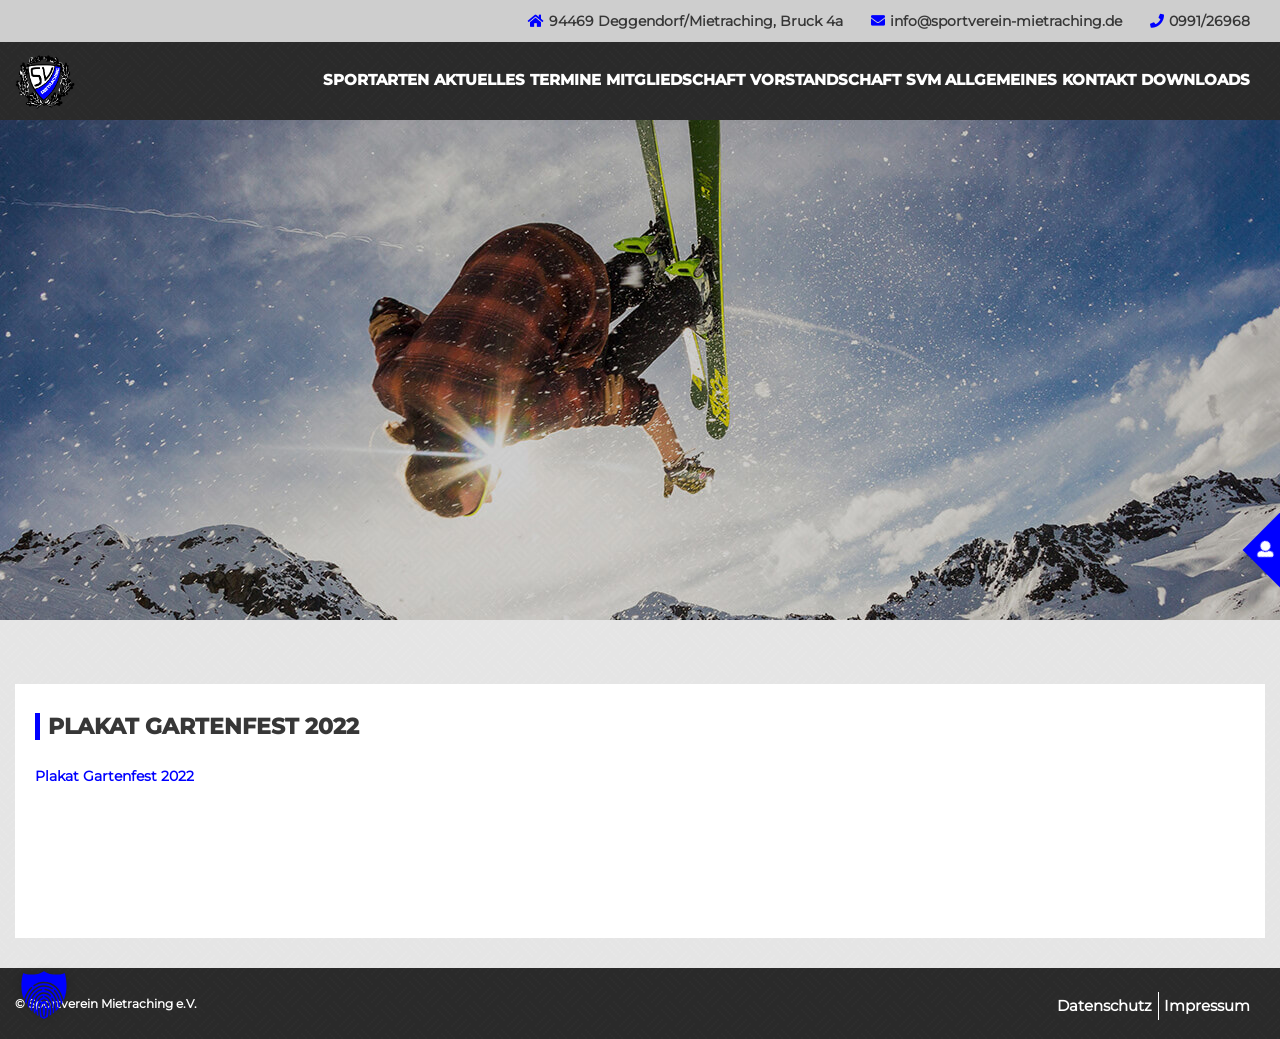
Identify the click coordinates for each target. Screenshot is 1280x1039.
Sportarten (376, 79)
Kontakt (1099, 79)
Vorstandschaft (825, 79)
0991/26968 (1209, 21)
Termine (565, 79)
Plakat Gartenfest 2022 (114, 776)
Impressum (1207, 1005)
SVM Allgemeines (981, 79)
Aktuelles (479, 79)
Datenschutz (1104, 1005)
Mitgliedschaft (675, 79)
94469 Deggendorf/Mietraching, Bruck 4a (696, 21)
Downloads (1195, 79)
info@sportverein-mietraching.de (1006, 21)
